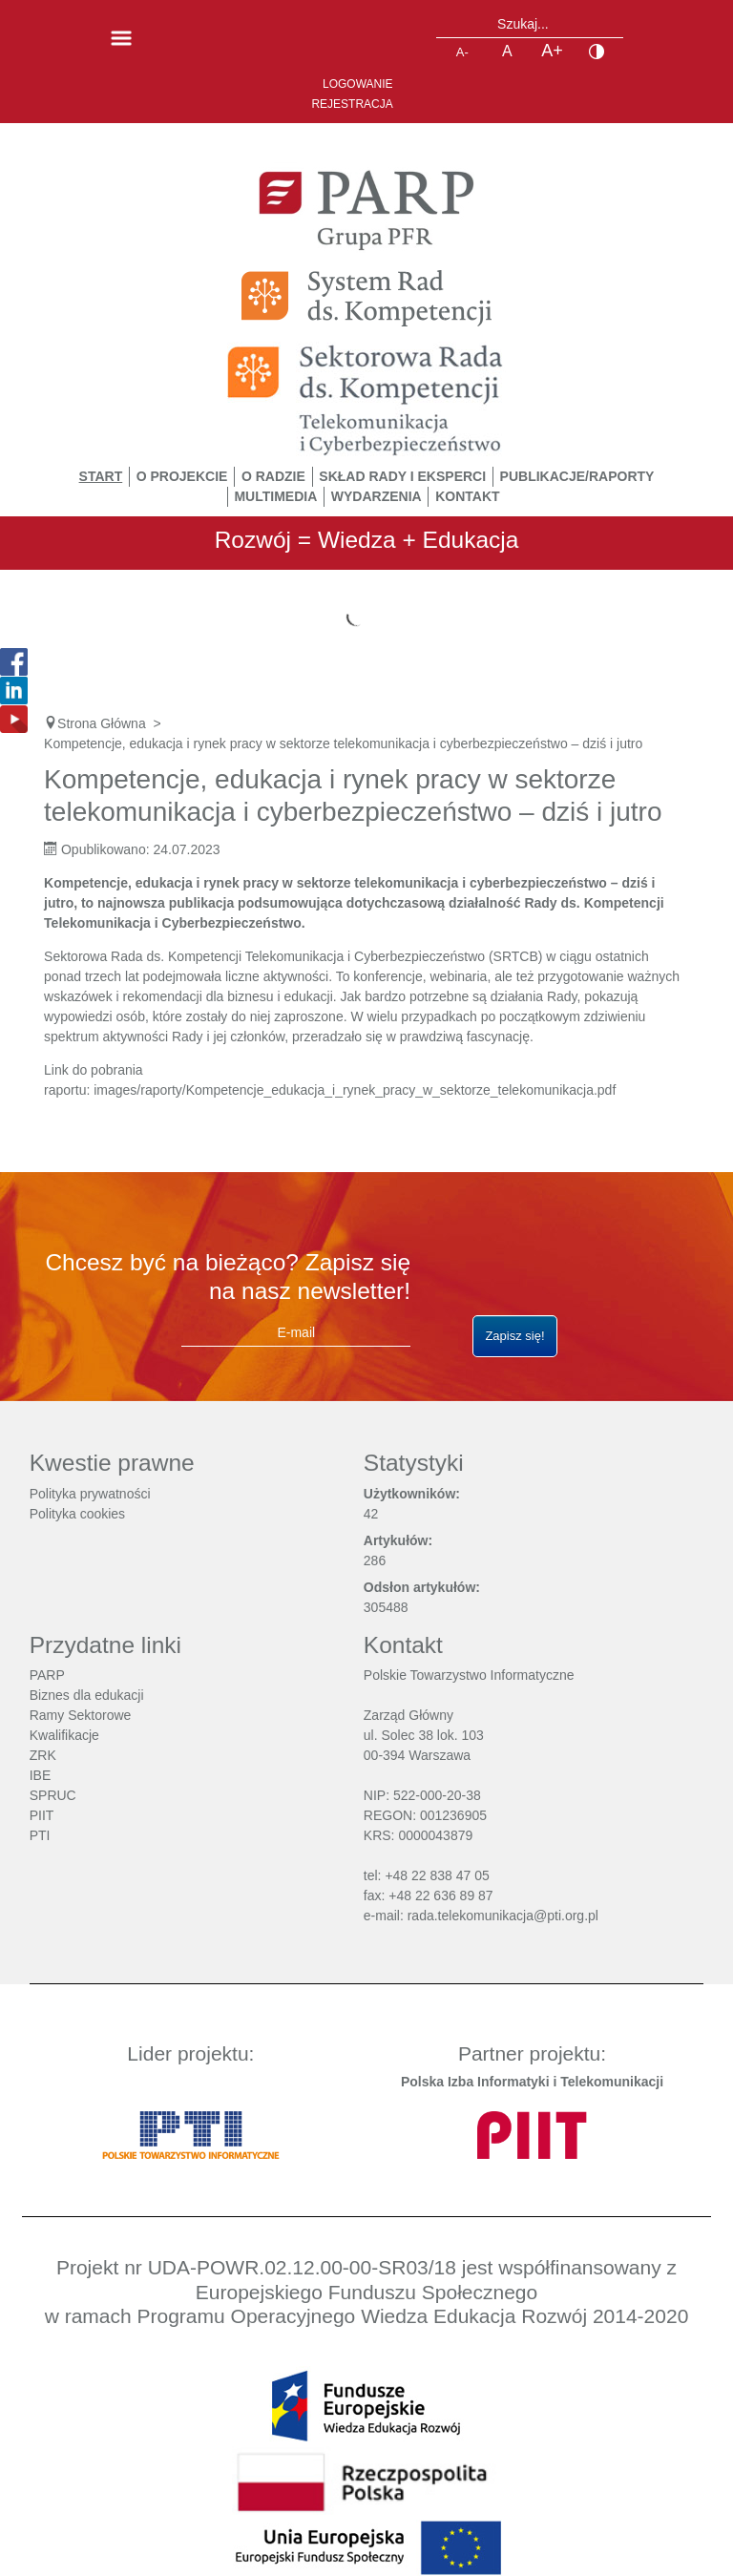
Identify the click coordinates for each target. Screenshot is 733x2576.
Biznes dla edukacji (87, 1695)
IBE (41, 1775)
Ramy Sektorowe (81, 1715)
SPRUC (53, 1795)
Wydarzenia (376, 496)
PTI (40, 1835)
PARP (47, 1675)
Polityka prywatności (90, 1493)
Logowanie (358, 84)
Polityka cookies (77, 1513)
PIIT (42, 1815)
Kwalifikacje (64, 1735)
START (101, 476)
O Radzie (273, 476)
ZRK (43, 1755)
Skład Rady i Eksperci (402, 476)
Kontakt (467, 496)
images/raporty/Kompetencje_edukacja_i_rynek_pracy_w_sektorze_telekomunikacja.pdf (355, 1090)
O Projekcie (182, 476)
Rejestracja (351, 104)
